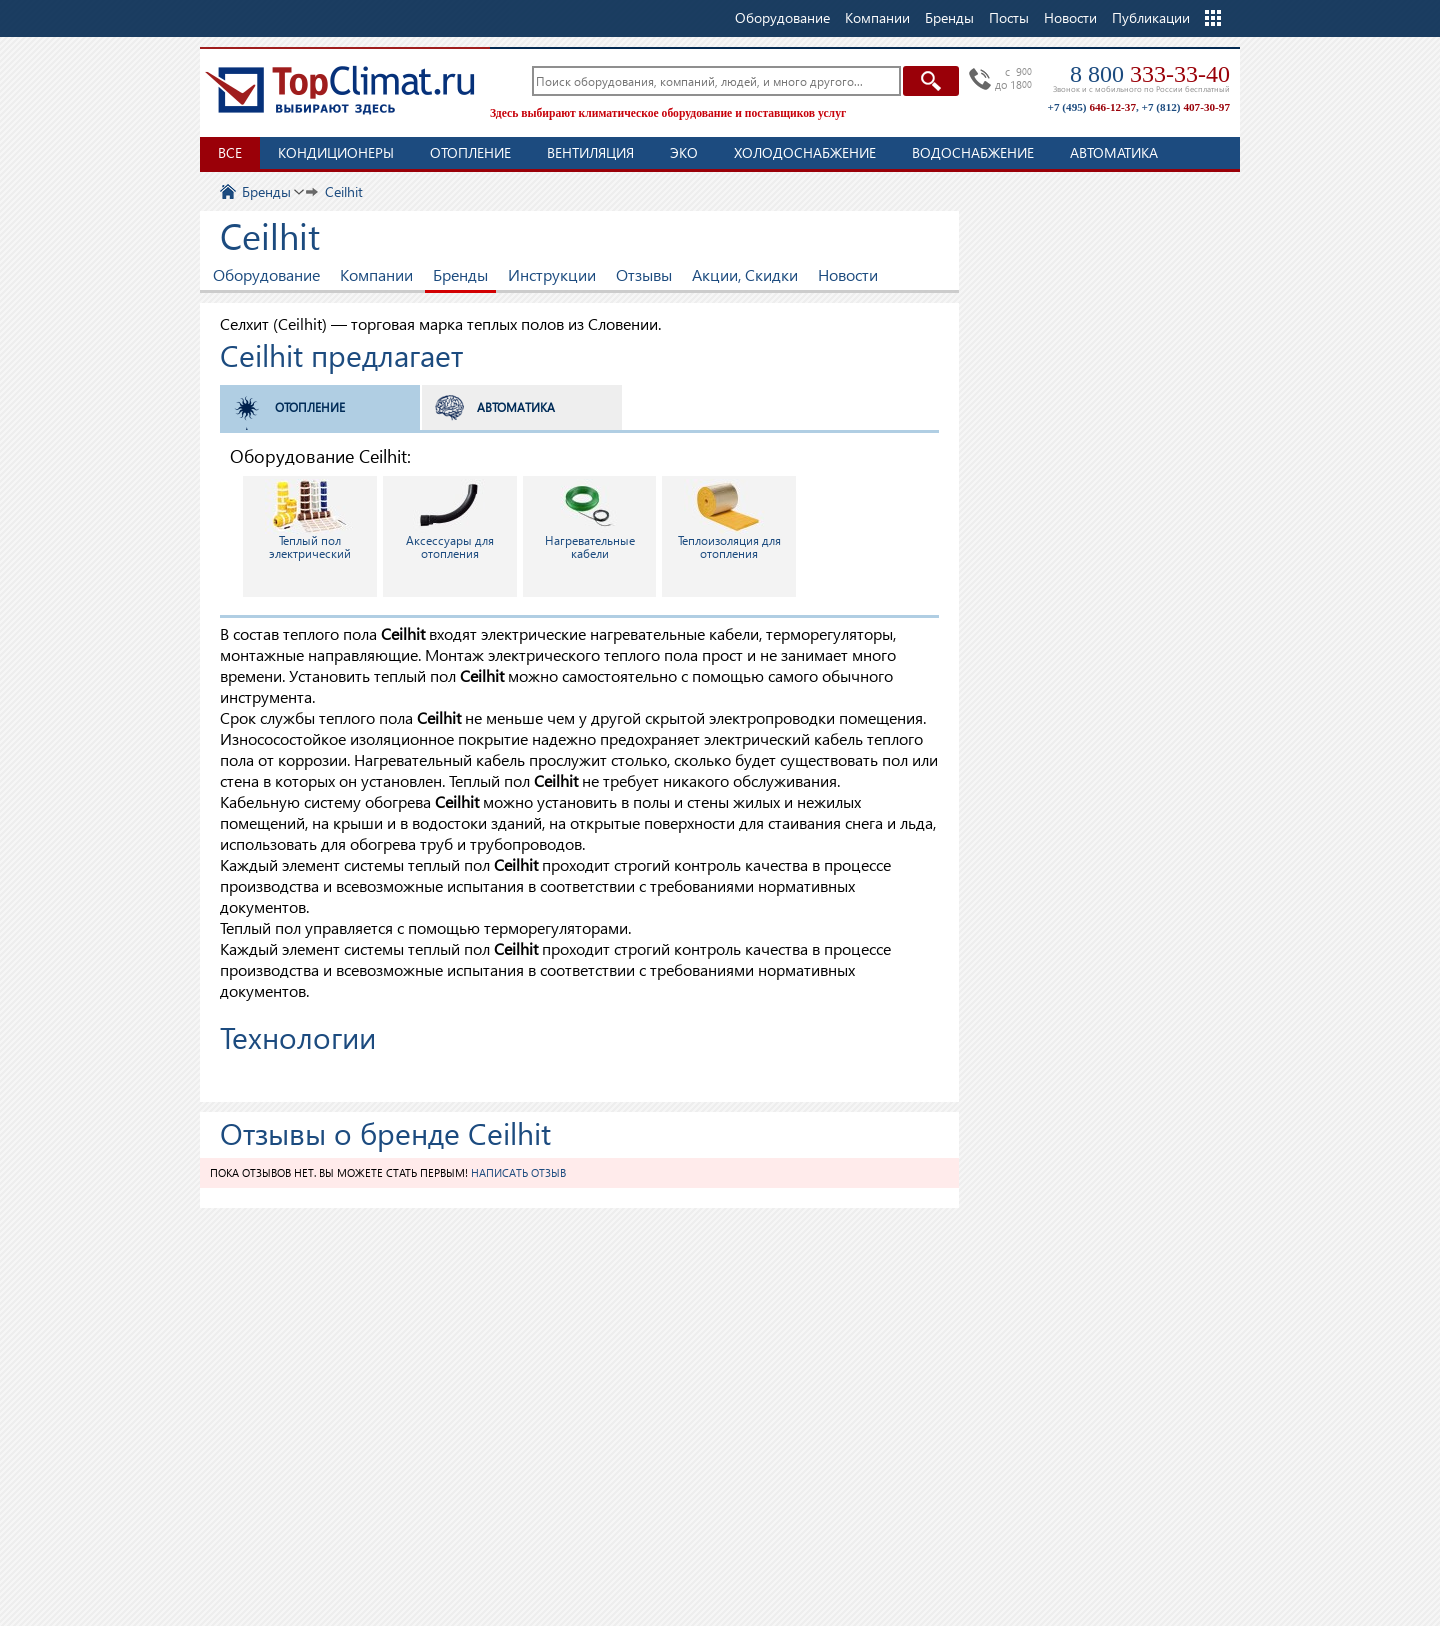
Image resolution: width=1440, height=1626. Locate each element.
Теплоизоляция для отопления (729, 520)
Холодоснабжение (805, 152)
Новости (1070, 17)
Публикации (1151, 17)
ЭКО (684, 152)
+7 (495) (1092, 107)
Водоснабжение (973, 152)
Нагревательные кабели (590, 520)
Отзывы (644, 274)
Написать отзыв (518, 1172)
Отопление (470, 152)
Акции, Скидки (745, 274)
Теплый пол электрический (310, 520)
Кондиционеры (336, 152)
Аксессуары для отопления (450, 520)
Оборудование (266, 274)
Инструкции (552, 274)
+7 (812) (1186, 107)
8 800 (1150, 74)
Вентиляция (590, 152)
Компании (376, 274)
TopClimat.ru (340, 90)
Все (230, 152)
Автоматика (1114, 152)
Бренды (460, 274)
